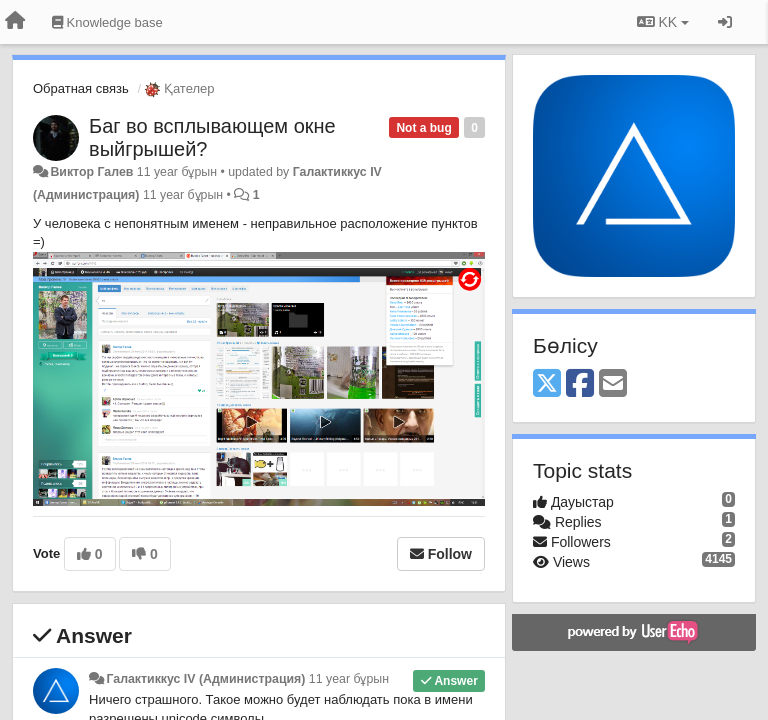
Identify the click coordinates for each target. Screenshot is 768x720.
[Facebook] (580, 384)
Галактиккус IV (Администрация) (205, 679)
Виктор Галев (91, 172)
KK (663, 22)
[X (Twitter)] (547, 384)
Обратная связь (81, 88)
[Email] (613, 384)
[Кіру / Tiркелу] (725, 22)
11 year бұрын (349, 679)
